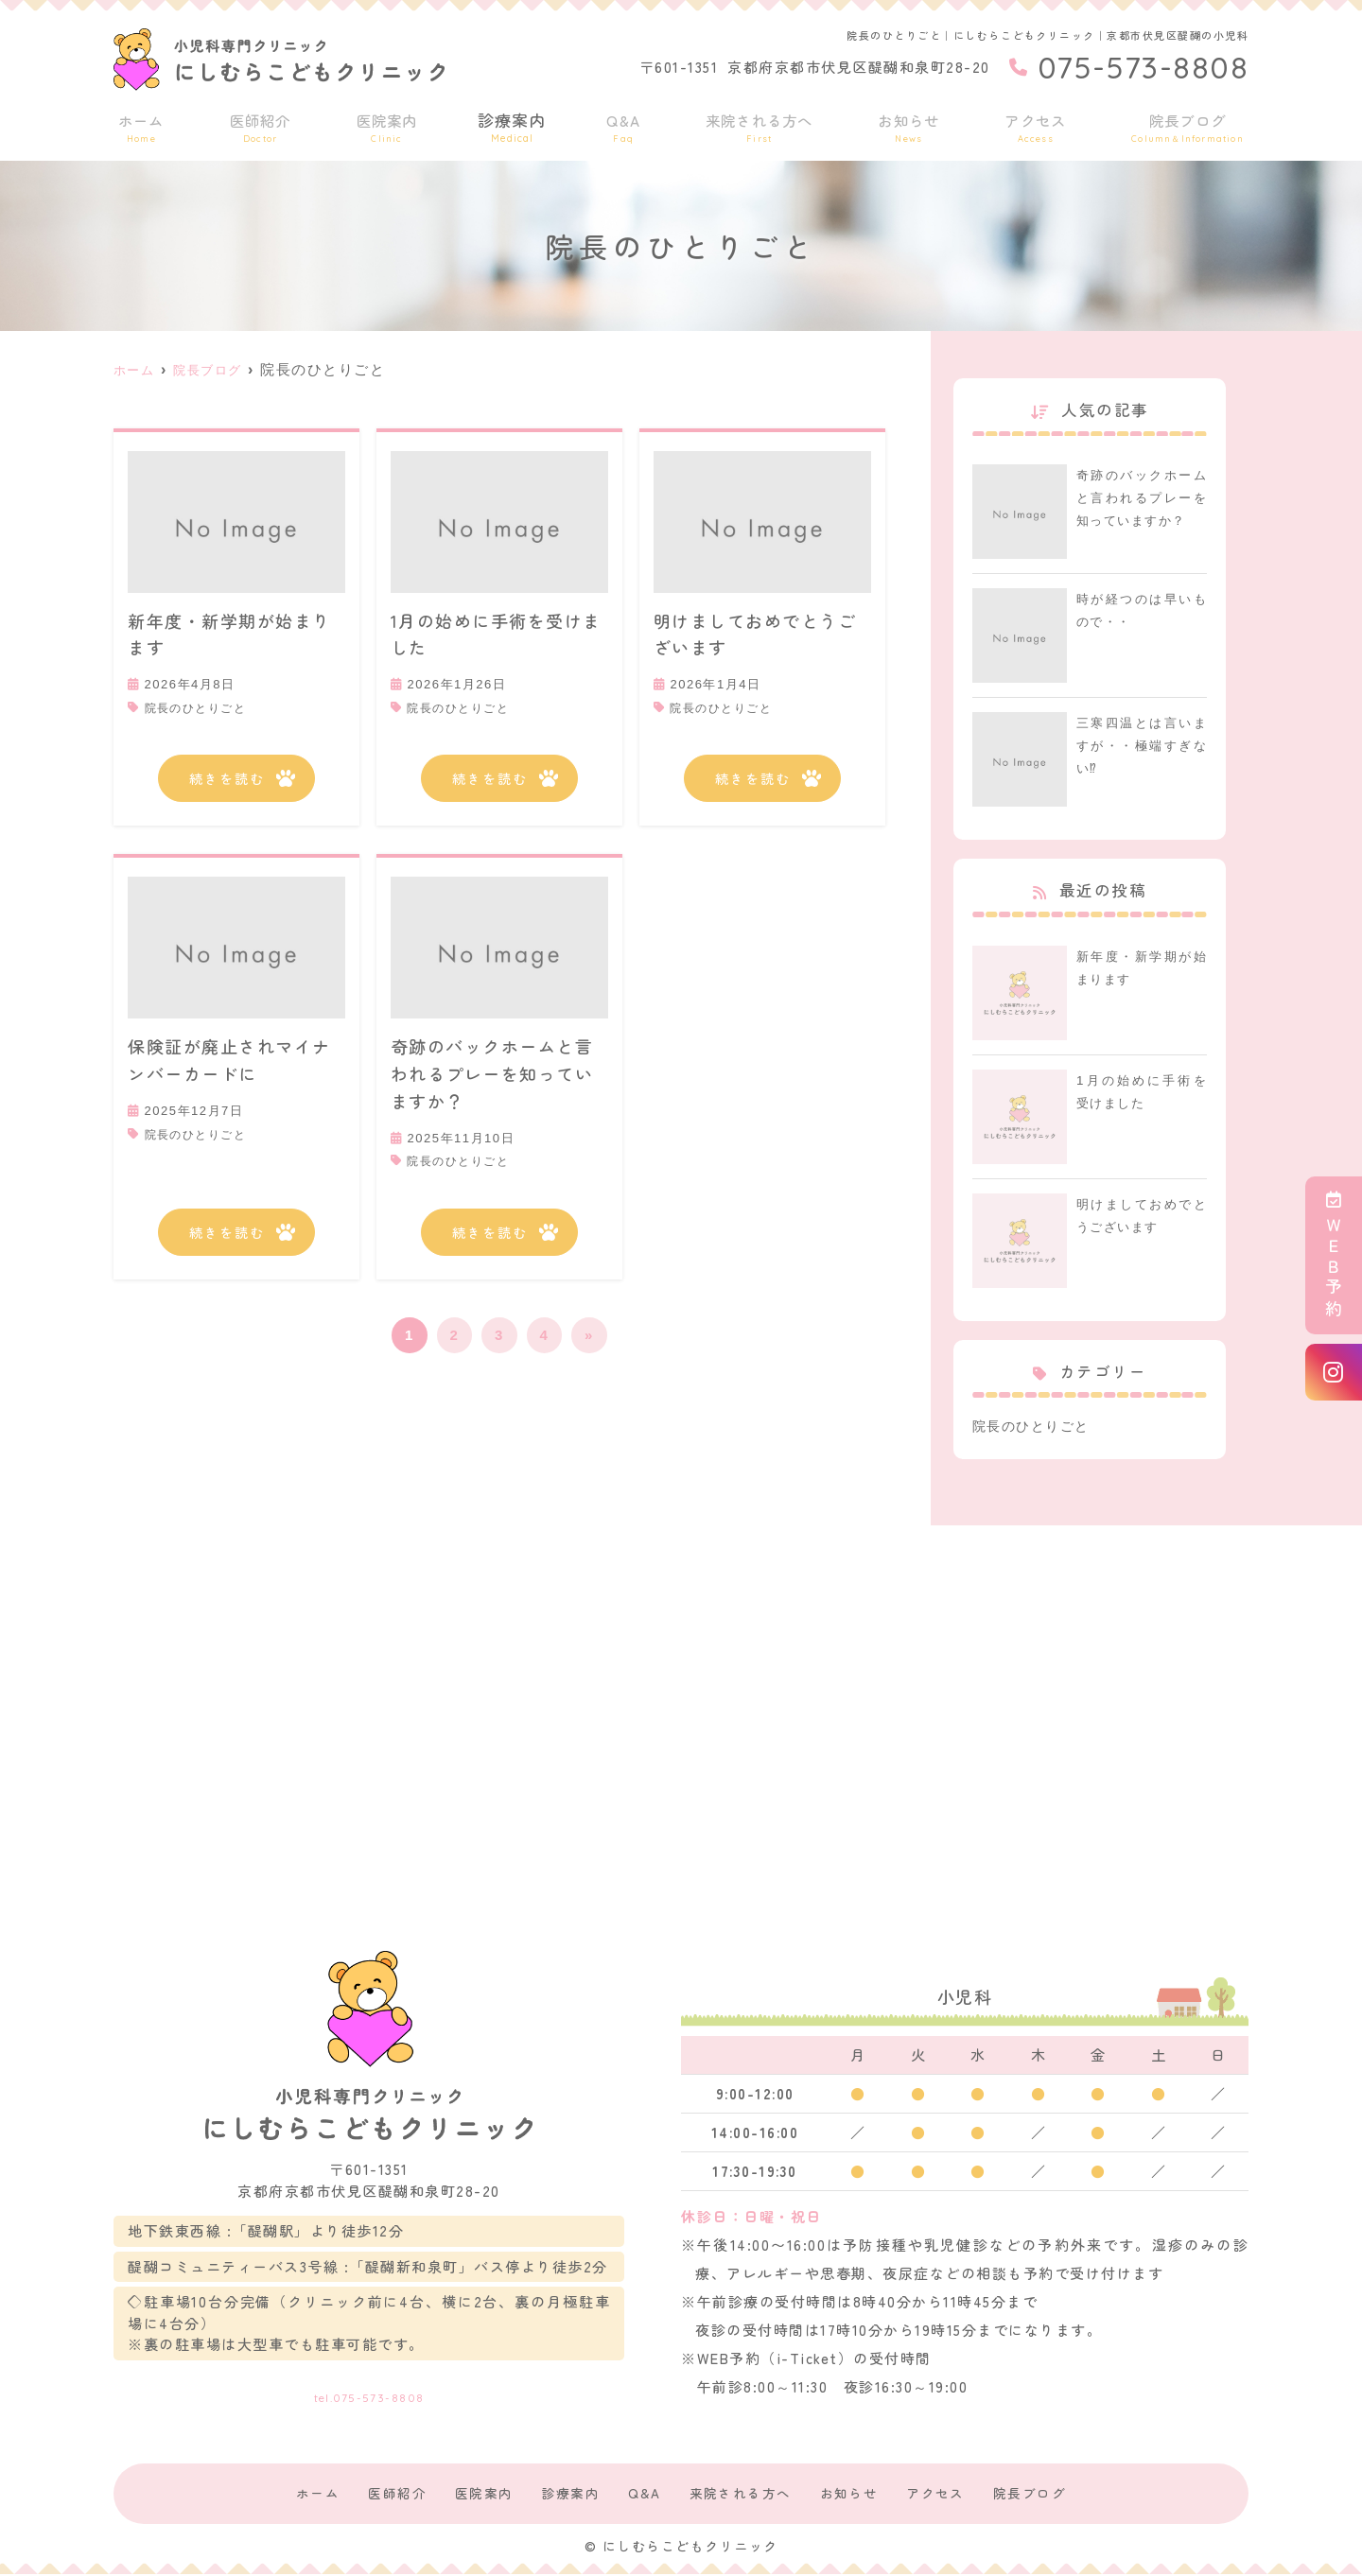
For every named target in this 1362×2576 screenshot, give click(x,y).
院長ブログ (1190, 124)
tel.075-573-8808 (369, 2390)
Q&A (623, 124)
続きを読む (227, 779)
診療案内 (512, 124)
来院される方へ (760, 124)
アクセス (1040, 124)
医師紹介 (257, 124)
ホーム (139, 124)
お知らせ (913, 124)
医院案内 (385, 124)
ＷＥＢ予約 (1333, 1255)
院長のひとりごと (199, 708)
